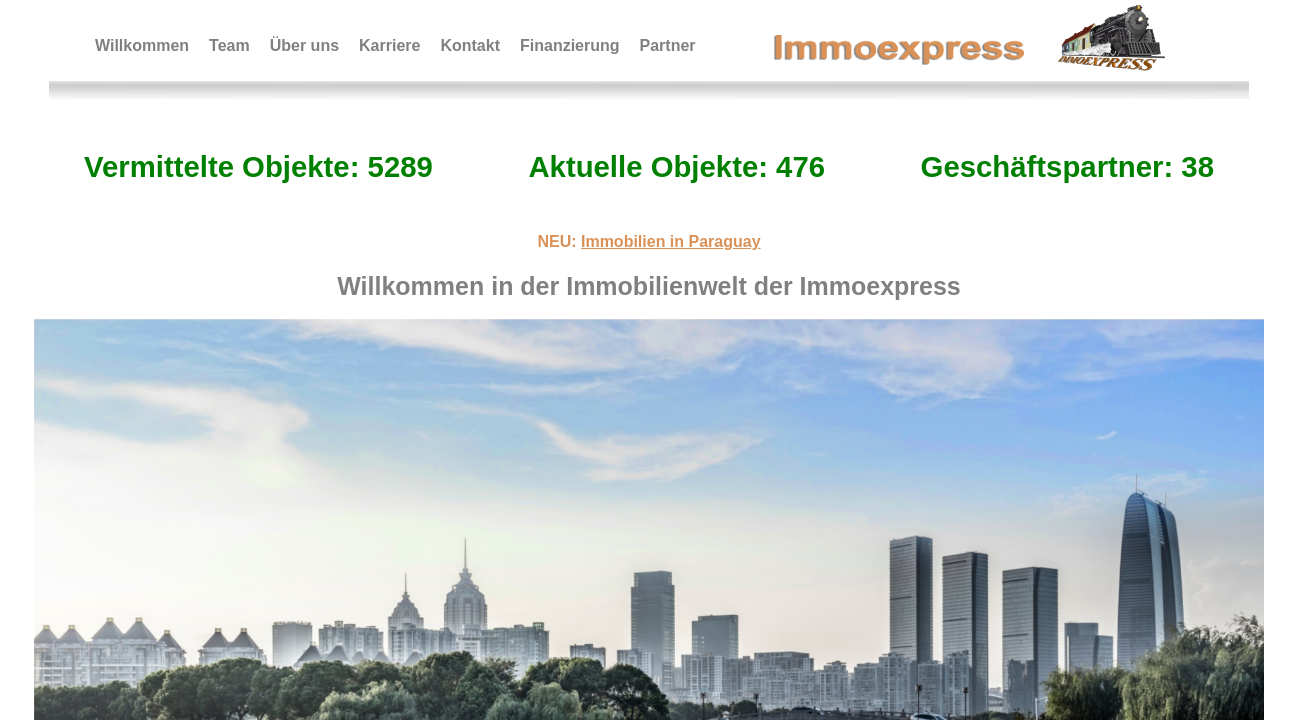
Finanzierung (570, 45)
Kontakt (470, 45)
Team (229, 45)
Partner (668, 45)
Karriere (389, 45)
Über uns (304, 45)
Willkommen (142, 45)
